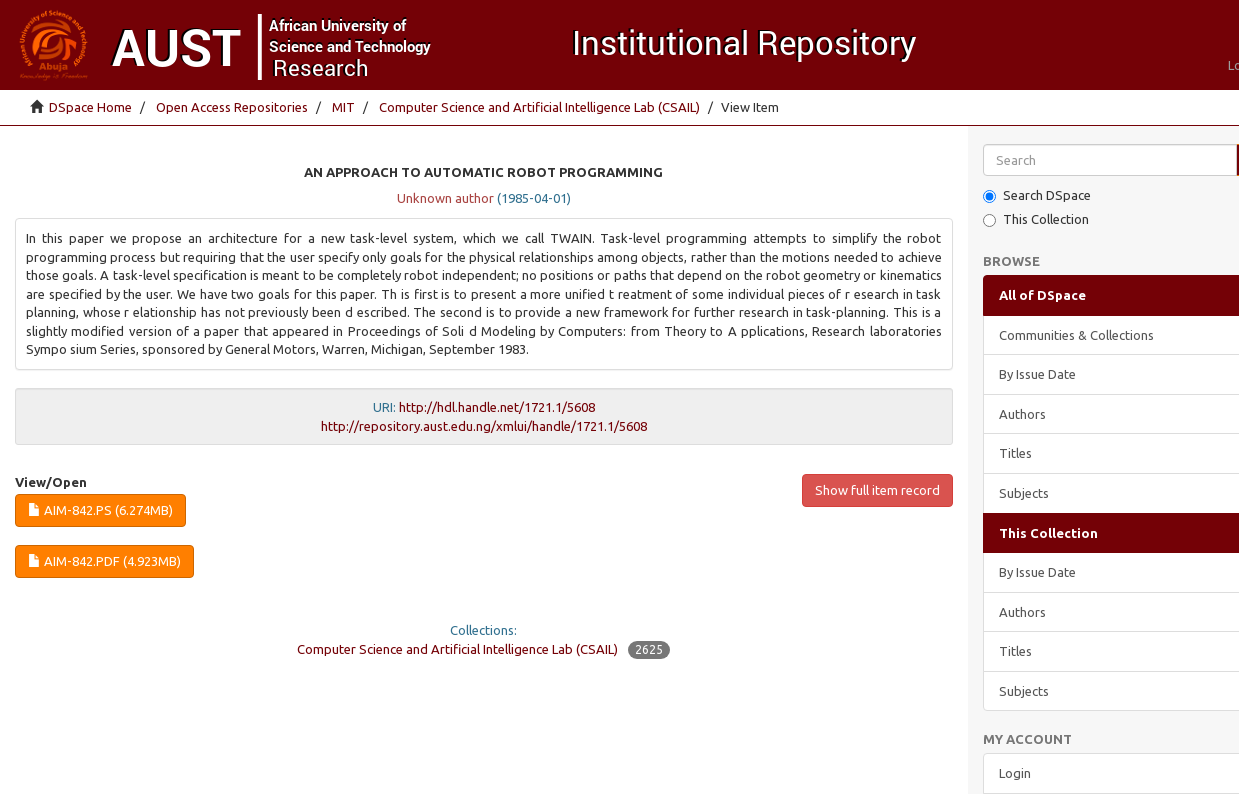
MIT (343, 107)
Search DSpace (1037, 195)
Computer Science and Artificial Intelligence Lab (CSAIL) (539, 107)
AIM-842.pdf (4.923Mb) (104, 561)
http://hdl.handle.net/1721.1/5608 (497, 407)
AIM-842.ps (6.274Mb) (100, 510)
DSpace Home (90, 107)
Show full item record (877, 490)
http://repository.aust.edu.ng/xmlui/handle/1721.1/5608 (484, 426)
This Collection (1036, 219)
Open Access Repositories (232, 107)
